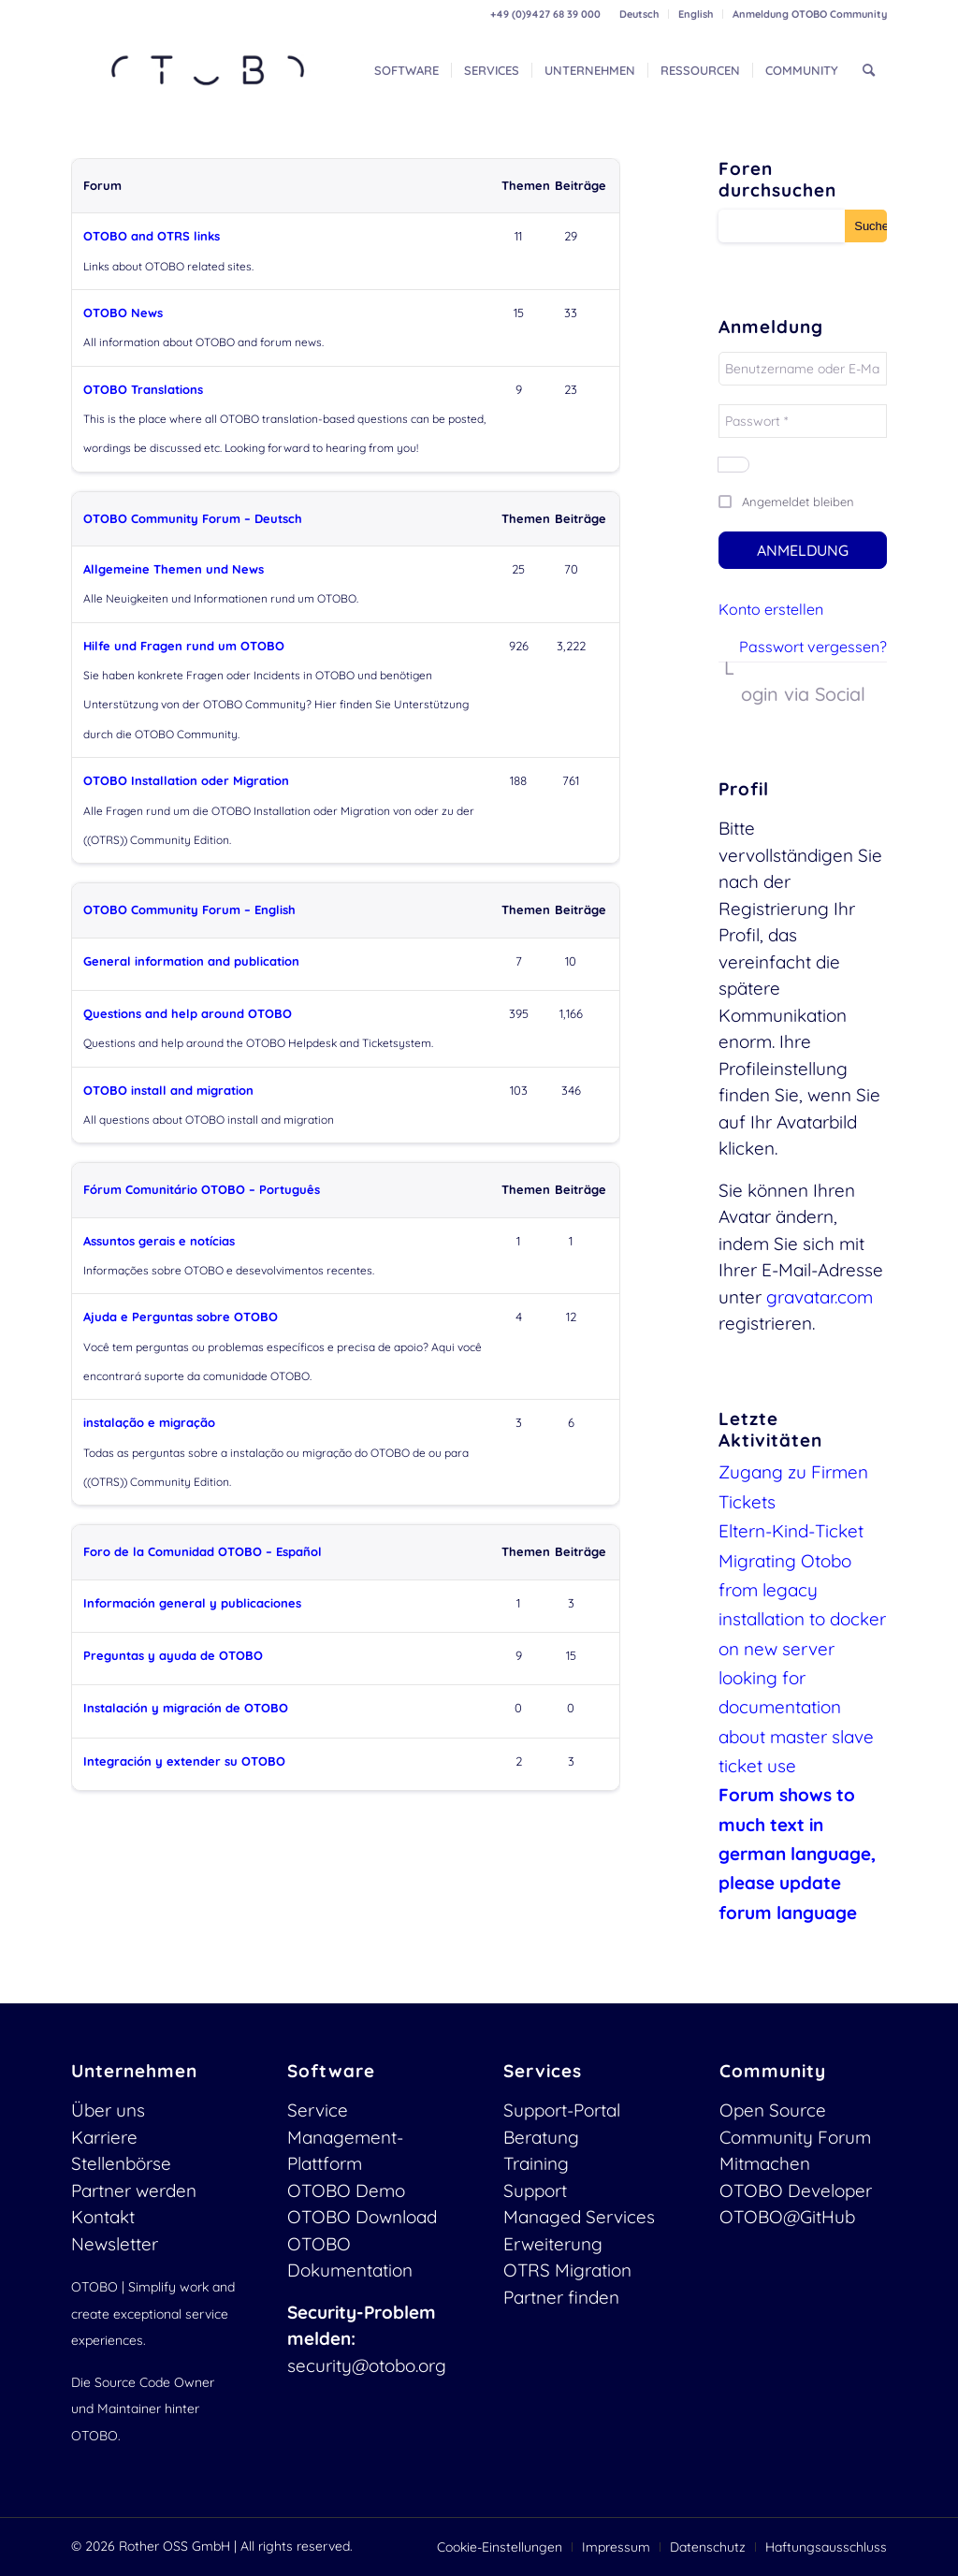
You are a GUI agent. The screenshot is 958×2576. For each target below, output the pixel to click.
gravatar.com (819, 1297)
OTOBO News (123, 312)
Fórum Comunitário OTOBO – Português (201, 1189)
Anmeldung (803, 550)
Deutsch (639, 14)
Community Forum (795, 2137)
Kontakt (103, 2216)
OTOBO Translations (143, 389)
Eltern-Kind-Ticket (791, 1531)
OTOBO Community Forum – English (189, 909)
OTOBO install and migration (168, 1090)
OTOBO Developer (795, 2190)
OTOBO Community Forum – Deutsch (192, 518)
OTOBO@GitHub (787, 2216)
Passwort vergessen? (813, 646)
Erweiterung (552, 2244)
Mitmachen (764, 2163)
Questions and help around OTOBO (187, 1013)
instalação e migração (149, 1422)
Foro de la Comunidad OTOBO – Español (202, 1551)
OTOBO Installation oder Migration (186, 780)
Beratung (541, 2137)
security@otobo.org (366, 2365)
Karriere (104, 2137)
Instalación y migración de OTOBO (185, 1707)
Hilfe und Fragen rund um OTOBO (183, 645)
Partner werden (133, 2190)
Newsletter (114, 2244)
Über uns (108, 2110)
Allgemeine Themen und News (173, 568)
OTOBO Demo (346, 2190)
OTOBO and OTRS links (151, 235)
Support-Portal (561, 2110)
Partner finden (561, 2297)
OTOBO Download (362, 2216)
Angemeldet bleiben (798, 501)
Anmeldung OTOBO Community (810, 14)
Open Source (772, 2110)
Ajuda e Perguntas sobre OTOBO (180, 1316)
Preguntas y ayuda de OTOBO (173, 1655)
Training (536, 2163)
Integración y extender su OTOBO (184, 1761)
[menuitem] (639, 14)
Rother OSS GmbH (174, 2546)
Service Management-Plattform (345, 2137)
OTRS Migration (567, 2270)
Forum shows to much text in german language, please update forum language (797, 1853)
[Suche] (868, 70)
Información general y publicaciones (192, 1602)
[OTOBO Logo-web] (208, 70)
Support (535, 2190)
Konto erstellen (770, 609)
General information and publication (191, 960)
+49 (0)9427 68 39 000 (545, 14)
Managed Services (579, 2216)
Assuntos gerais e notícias (159, 1240)
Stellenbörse (121, 2163)
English (695, 14)
